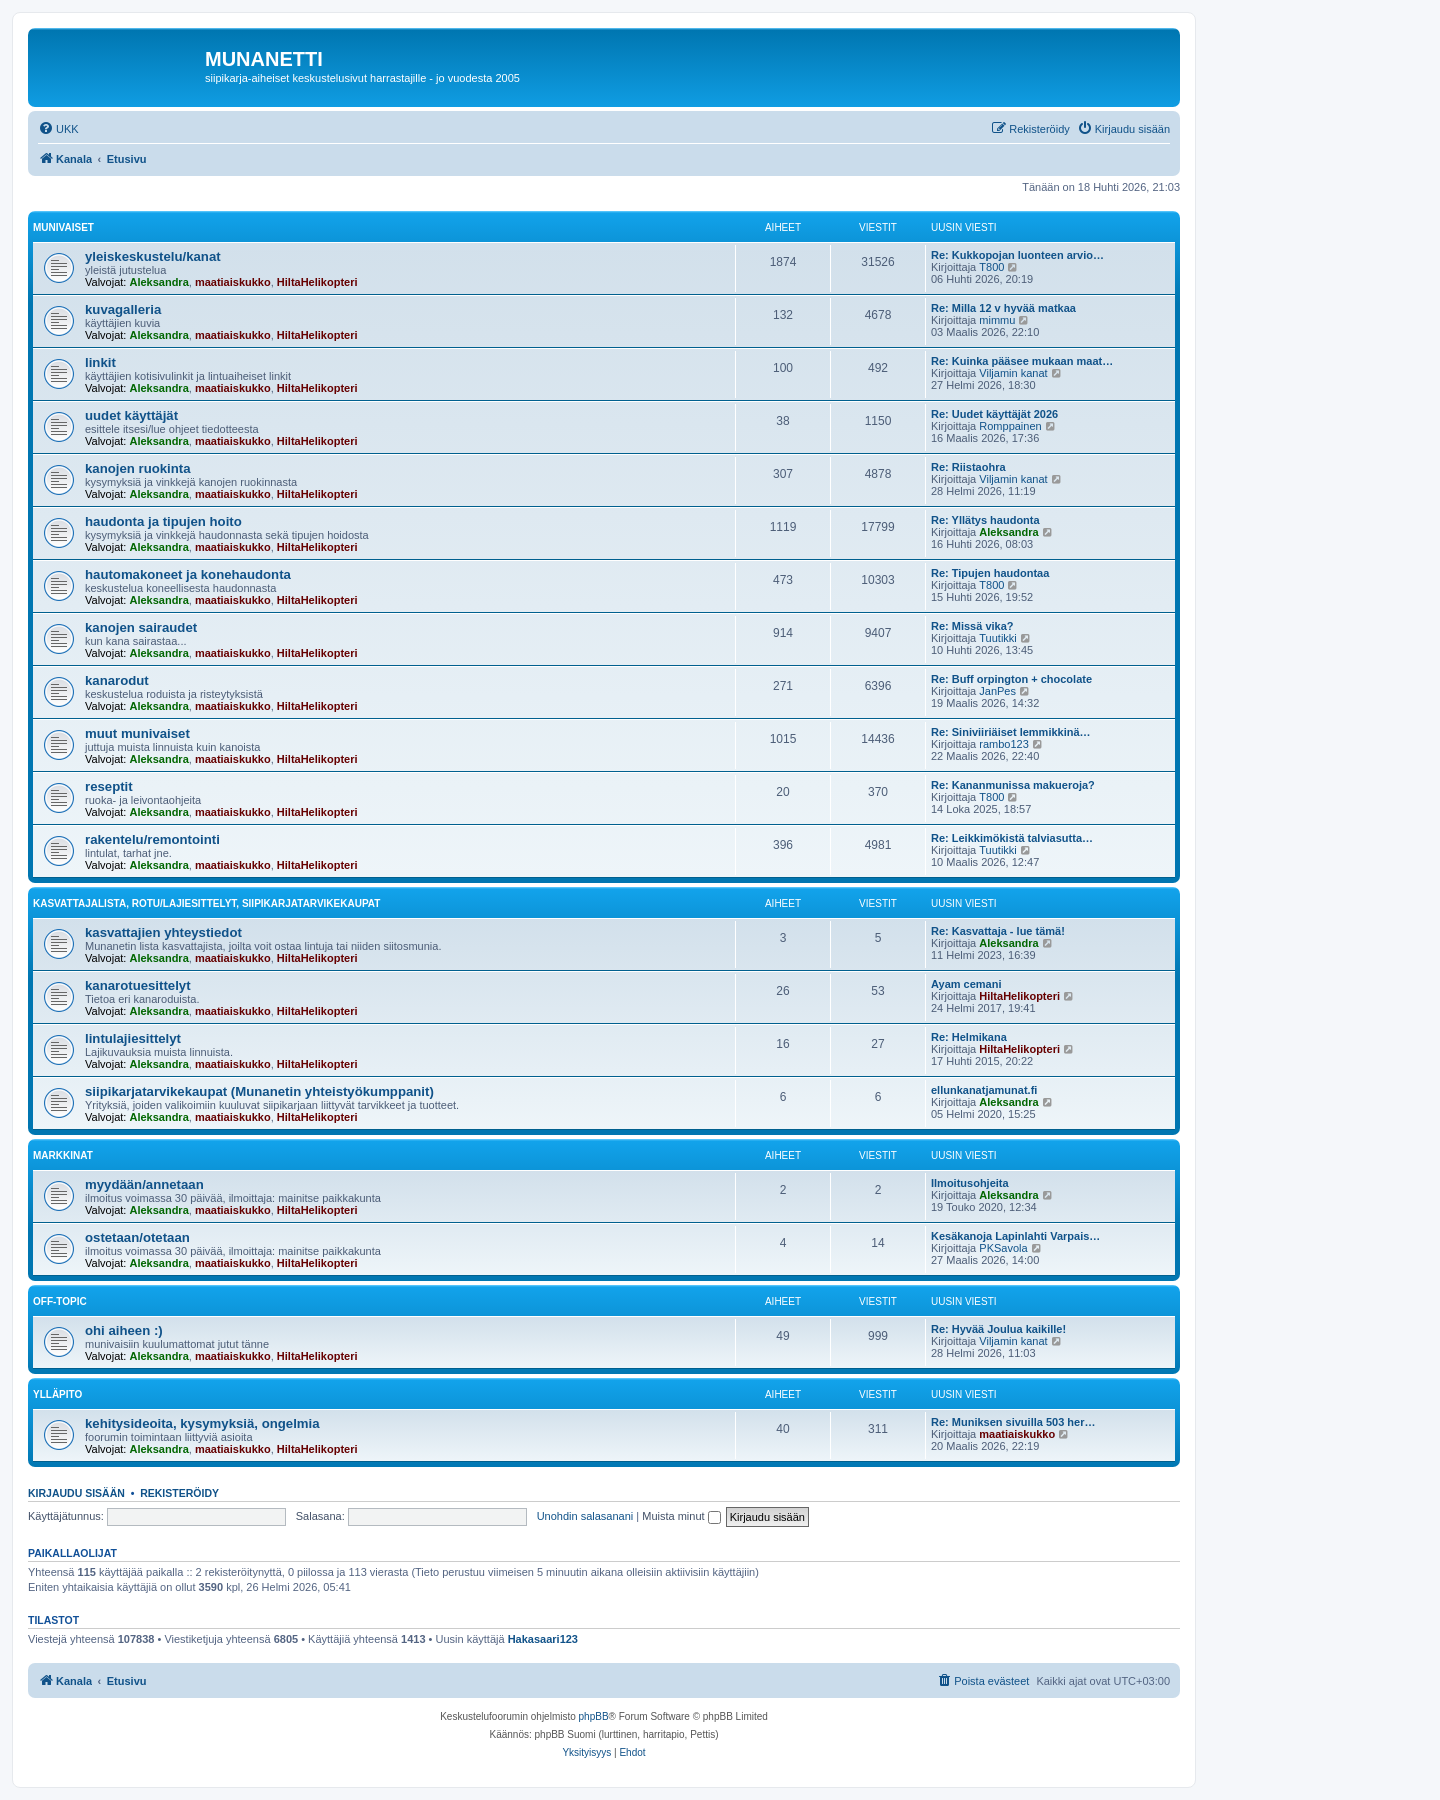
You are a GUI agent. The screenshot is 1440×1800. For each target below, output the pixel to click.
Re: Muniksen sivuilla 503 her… (1013, 1422)
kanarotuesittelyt (138, 985)
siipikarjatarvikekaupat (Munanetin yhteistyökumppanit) (259, 1091)
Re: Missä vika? (972, 626)
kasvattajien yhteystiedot (163, 932)
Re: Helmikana (969, 1037)
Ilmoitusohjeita (970, 1183)
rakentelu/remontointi (152, 839)
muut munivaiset (137, 733)
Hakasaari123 (543, 1639)
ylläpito (57, 1394)
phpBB (594, 1716)
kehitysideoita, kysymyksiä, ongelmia (202, 1423)
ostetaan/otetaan (137, 1237)
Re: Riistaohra (968, 467)
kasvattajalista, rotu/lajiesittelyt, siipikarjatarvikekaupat (206, 903)
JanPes (997, 691)
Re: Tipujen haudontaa (990, 573)
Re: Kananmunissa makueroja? (1013, 785)
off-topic (60, 1301)
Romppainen (1010, 426)
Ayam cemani (966, 984)
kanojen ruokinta (138, 468)
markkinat (63, 1155)
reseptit (109, 786)
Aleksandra (158, 282)
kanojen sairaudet (141, 627)
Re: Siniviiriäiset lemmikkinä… (1011, 732)
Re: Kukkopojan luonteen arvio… (1017, 255)
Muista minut (681, 1516)
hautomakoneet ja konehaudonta (188, 574)
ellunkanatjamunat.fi (984, 1090)
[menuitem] (58, 129)
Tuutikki (998, 638)
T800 (991, 267)
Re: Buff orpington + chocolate (1011, 679)
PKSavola (1003, 1248)
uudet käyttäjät (131, 415)
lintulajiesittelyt (133, 1038)
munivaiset (63, 227)
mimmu (997, 320)
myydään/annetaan (144, 1184)
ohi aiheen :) (124, 1330)
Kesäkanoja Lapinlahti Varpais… (1015, 1236)
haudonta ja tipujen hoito (163, 521)
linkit (100, 362)
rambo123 (1004, 744)
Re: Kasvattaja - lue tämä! (998, 931)
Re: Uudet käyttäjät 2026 (994, 414)
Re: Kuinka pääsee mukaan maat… (1022, 361)
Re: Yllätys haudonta (985, 520)
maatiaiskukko (233, 282)
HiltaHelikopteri (317, 282)
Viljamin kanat (1013, 373)
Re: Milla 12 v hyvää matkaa (1003, 308)
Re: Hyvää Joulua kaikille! (998, 1329)
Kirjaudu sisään (76, 1493)
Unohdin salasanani (585, 1516)
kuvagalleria (123, 309)
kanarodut (117, 680)
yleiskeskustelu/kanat (153, 256)
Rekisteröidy (179, 1493)
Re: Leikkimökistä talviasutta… (1012, 838)
